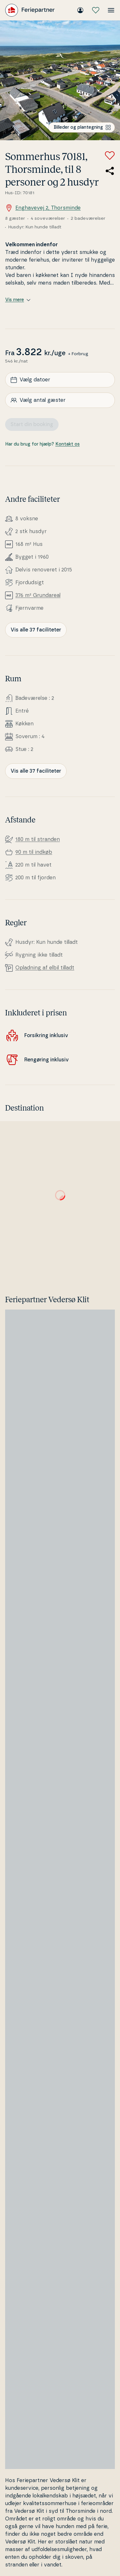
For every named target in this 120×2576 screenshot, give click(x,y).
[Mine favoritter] (95, 10)
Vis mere (17, 300)
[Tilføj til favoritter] (110, 155)
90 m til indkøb (33, 852)
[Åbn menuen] (111, 10)
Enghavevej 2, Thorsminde (43, 208)
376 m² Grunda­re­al (37, 595)
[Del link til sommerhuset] (110, 171)
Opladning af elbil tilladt (44, 967)
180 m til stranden (37, 839)
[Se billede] (60, 80)
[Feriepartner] (30, 10)
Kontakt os (67, 444)
